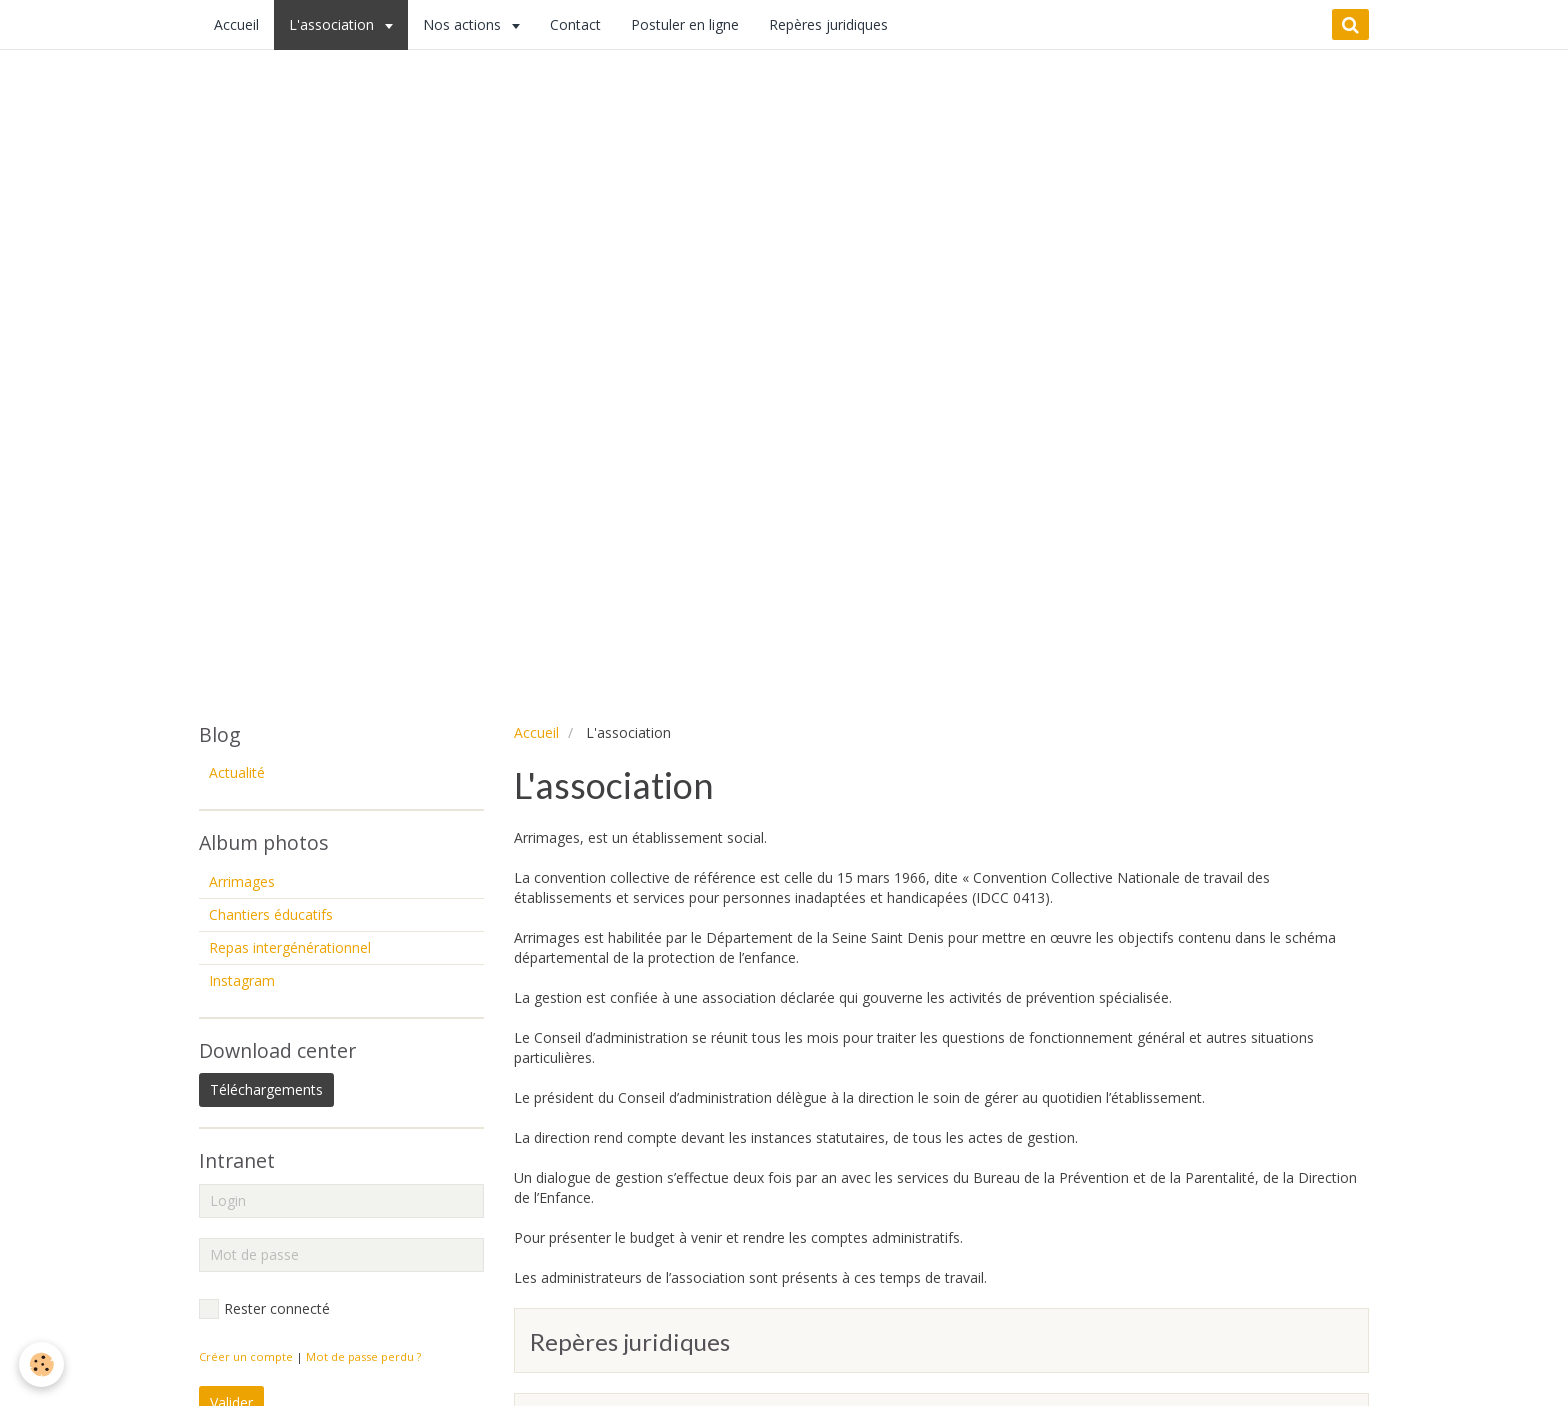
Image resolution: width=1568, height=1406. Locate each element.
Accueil (236, 24)
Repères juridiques (828, 24)
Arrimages (242, 881)
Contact (575, 24)
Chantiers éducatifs (271, 914)
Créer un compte (246, 1356)
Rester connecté (264, 1309)
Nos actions (464, 24)
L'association (333, 24)
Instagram (242, 980)
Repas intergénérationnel (290, 947)
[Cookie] (42, 1364)
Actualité (237, 772)
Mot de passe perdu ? (363, 1356)
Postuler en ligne (685, 24)
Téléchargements (266, 1089)
